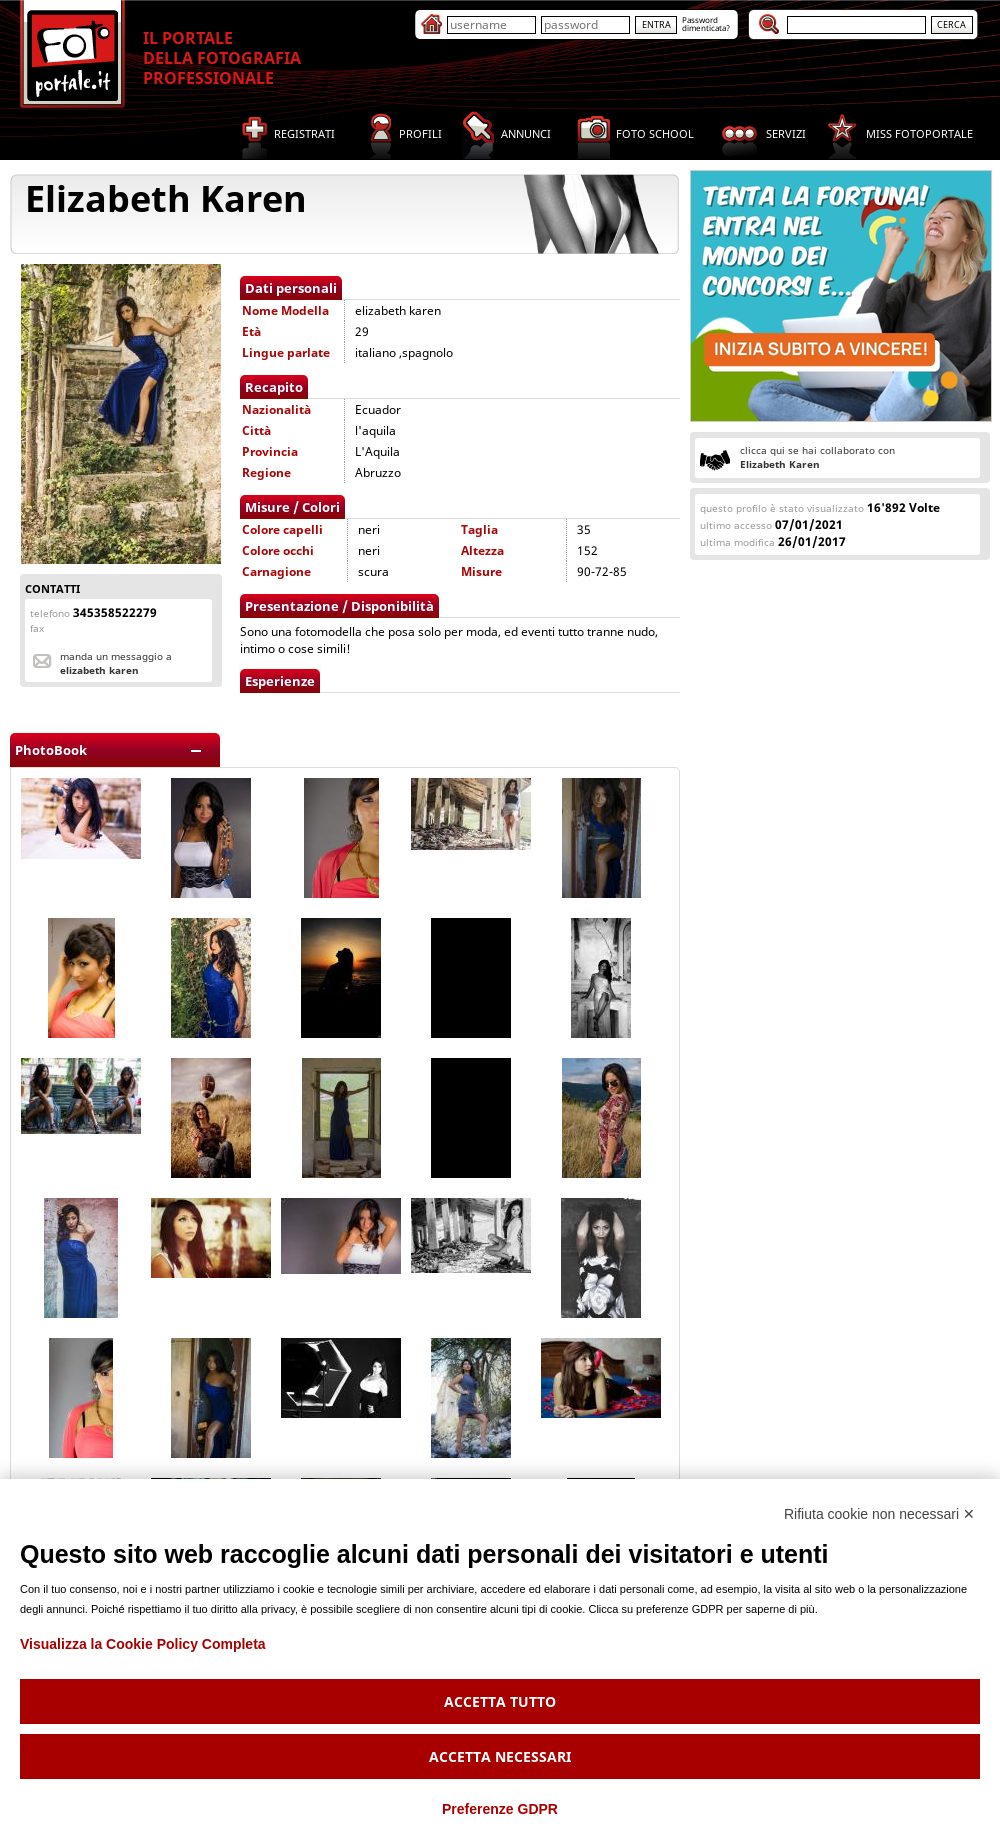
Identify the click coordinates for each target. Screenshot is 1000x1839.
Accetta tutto (500, 1701)
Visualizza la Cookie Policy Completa (143, 1644)
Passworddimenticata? (706, 23)
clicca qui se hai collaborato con (817, 457)
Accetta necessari (500, 1756)
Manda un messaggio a (116, 663)
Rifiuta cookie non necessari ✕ (879, 1514)
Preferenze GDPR (500, 1809)
